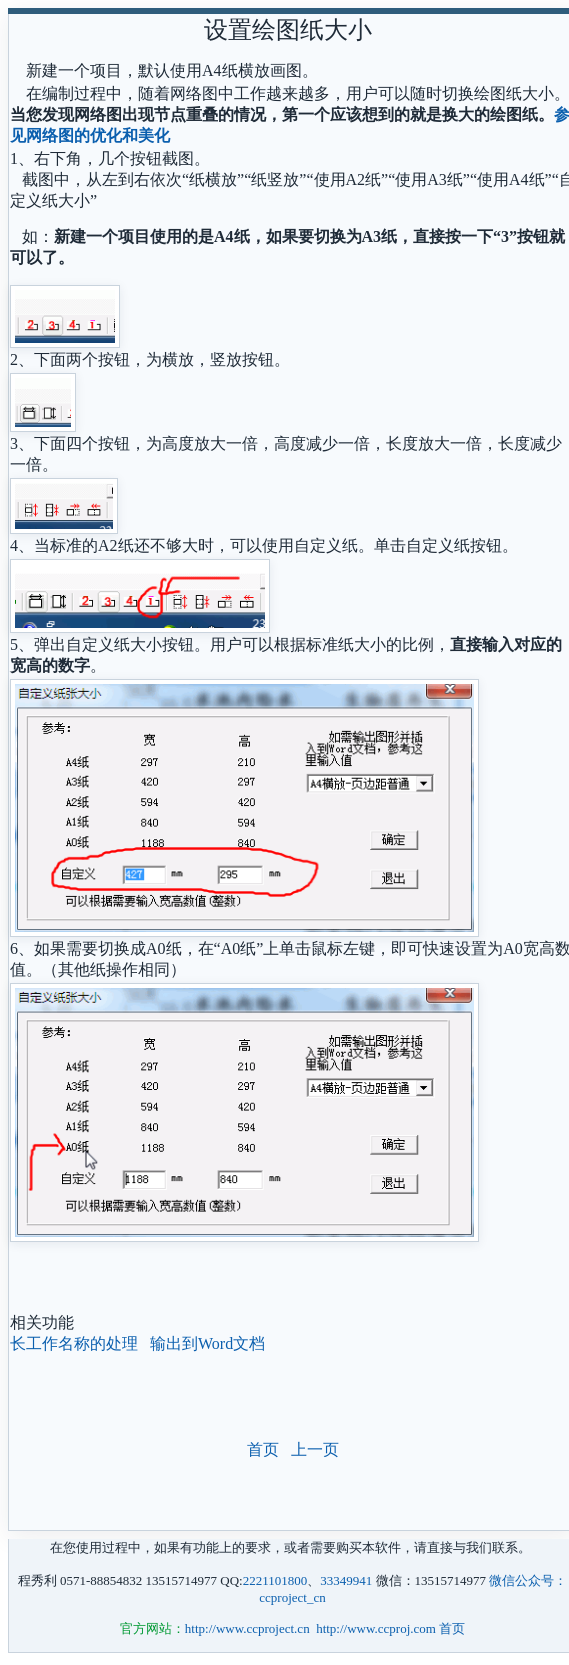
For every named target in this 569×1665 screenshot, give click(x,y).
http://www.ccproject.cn (247, 1628)
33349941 (346, 1580)
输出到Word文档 (207, 1343)
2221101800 (275, 1580)
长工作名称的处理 (74, 1343)
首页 (263, 1449)
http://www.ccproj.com (376, 1628)
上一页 (315, 1449)
